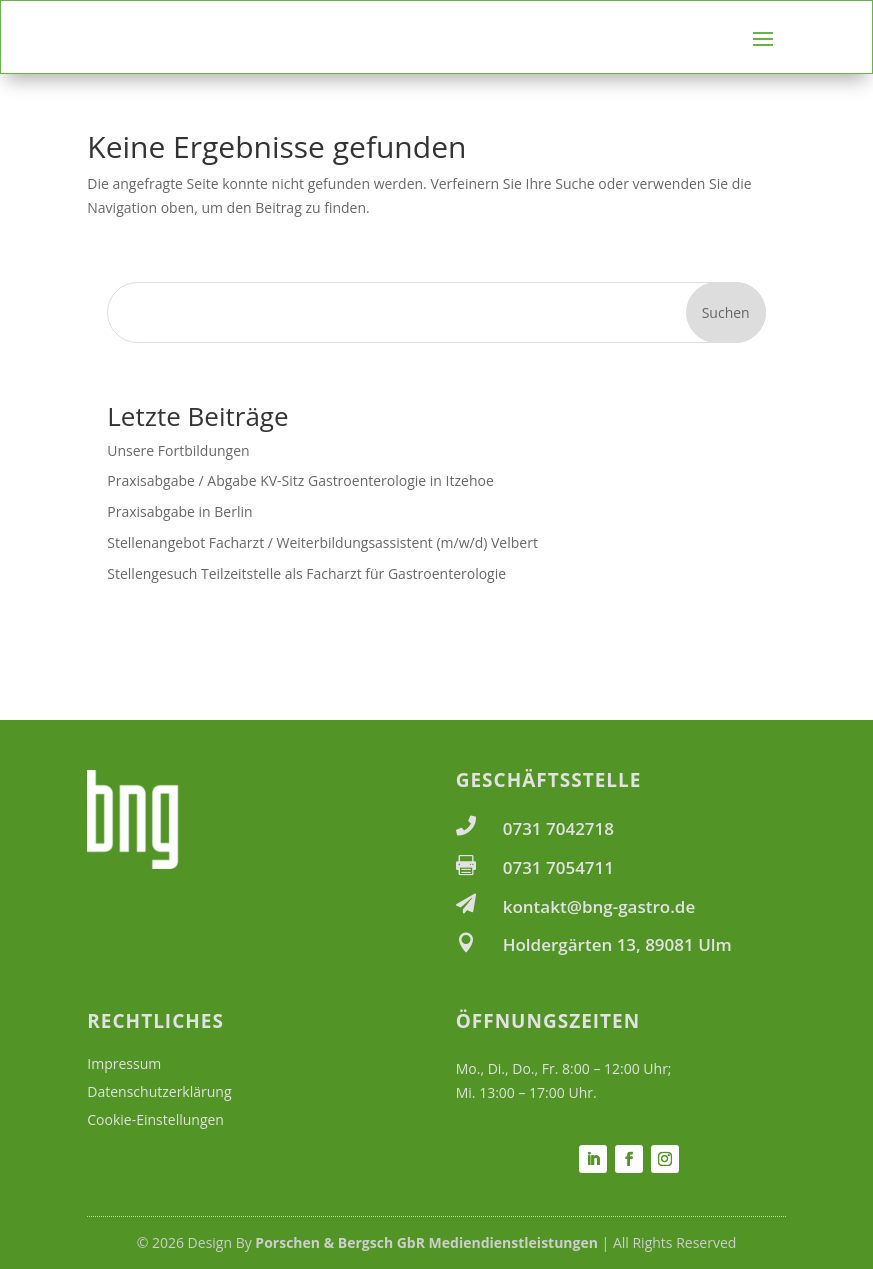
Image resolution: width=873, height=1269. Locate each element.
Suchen (726, 312)
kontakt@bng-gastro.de (599, 906)
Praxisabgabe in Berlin (179, 511)
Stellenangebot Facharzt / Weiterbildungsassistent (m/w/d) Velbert (322, 542)
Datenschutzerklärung (159, 1091)
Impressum (124, 1063)
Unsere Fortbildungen (178, 450)
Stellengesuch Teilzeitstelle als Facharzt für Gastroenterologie (306, 573)
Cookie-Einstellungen (155, 1119)
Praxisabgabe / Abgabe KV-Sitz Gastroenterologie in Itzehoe (300, 480)
